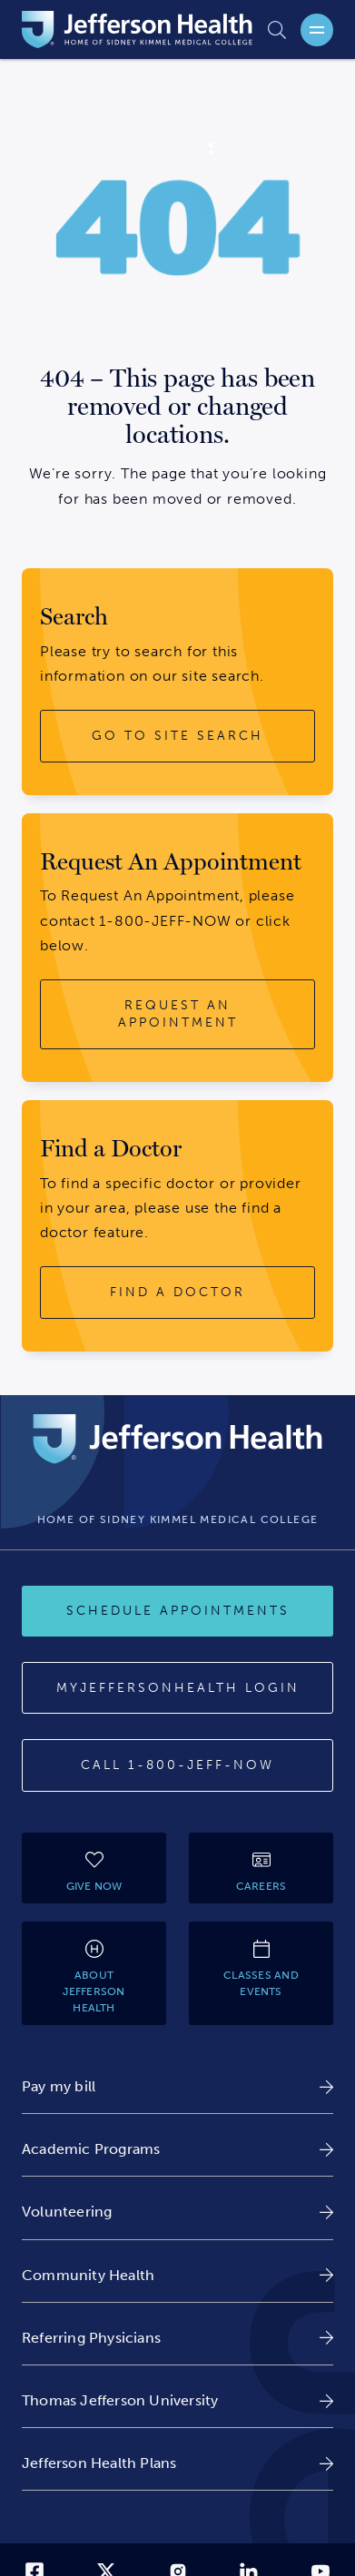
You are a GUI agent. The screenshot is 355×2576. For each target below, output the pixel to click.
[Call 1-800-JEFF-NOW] (177, 1765)
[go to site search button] (177, 736)
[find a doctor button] (177, 1292)
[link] (177, 2086)
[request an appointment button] (177, 1014)
